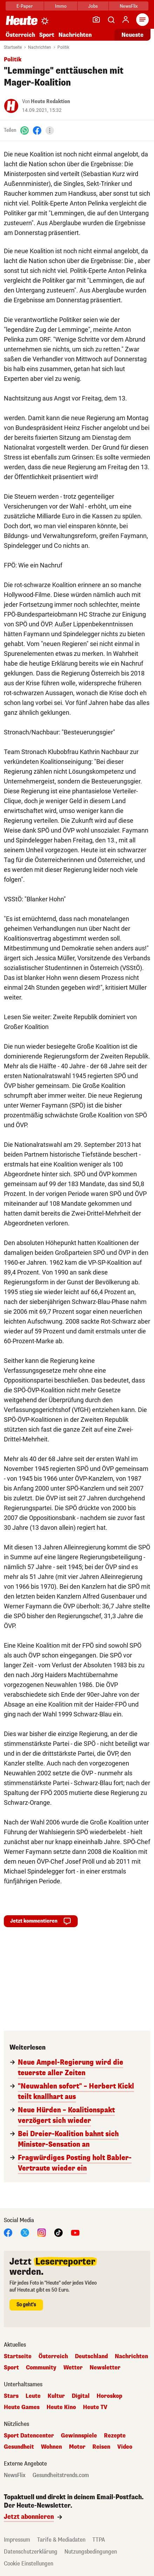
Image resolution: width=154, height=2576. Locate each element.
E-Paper (24, 6)
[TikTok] (58, 2232)
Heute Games (22, 2407)
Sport (46, 35)
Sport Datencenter (29, 2435)
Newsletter (105, 2367)
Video (124, 2446)
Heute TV (95, 2407)
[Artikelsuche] (111, 19)
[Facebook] (37, 130)
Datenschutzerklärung (30, 2551)
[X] (25, 2232)
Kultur (56, 2396)
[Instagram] (41, 2232)
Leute (33, 2396)
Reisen (101, 2446)
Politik (63, 47)
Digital (81, 2396)
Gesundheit (19, 2446)
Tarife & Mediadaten (61, 2539)
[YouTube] (75, 2232)
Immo (60, 6)
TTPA (98, 2539)
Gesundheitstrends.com (61, 2475)
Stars (11, 2396)
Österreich (20, 35)
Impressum (17, 2539)
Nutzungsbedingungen (90, 2551)
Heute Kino (61, 2407)
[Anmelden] (125, 19)
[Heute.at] (22, 20)
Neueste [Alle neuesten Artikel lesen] (132, 35)
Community (41, 2367)
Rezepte (115, 2435)
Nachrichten (75, 35)
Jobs (93, 6)
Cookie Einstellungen (28, 2563)
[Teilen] (50, 130)
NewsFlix (129, 6)
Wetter (73, 2367)
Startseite (13, 47)
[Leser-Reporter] (96, 19)
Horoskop (109, 2396)
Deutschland (91, 2356)
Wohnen (51, 2446)
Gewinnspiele (79, 2435)
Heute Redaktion (50, 101)
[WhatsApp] (24, 130)
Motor (77, 2446)
